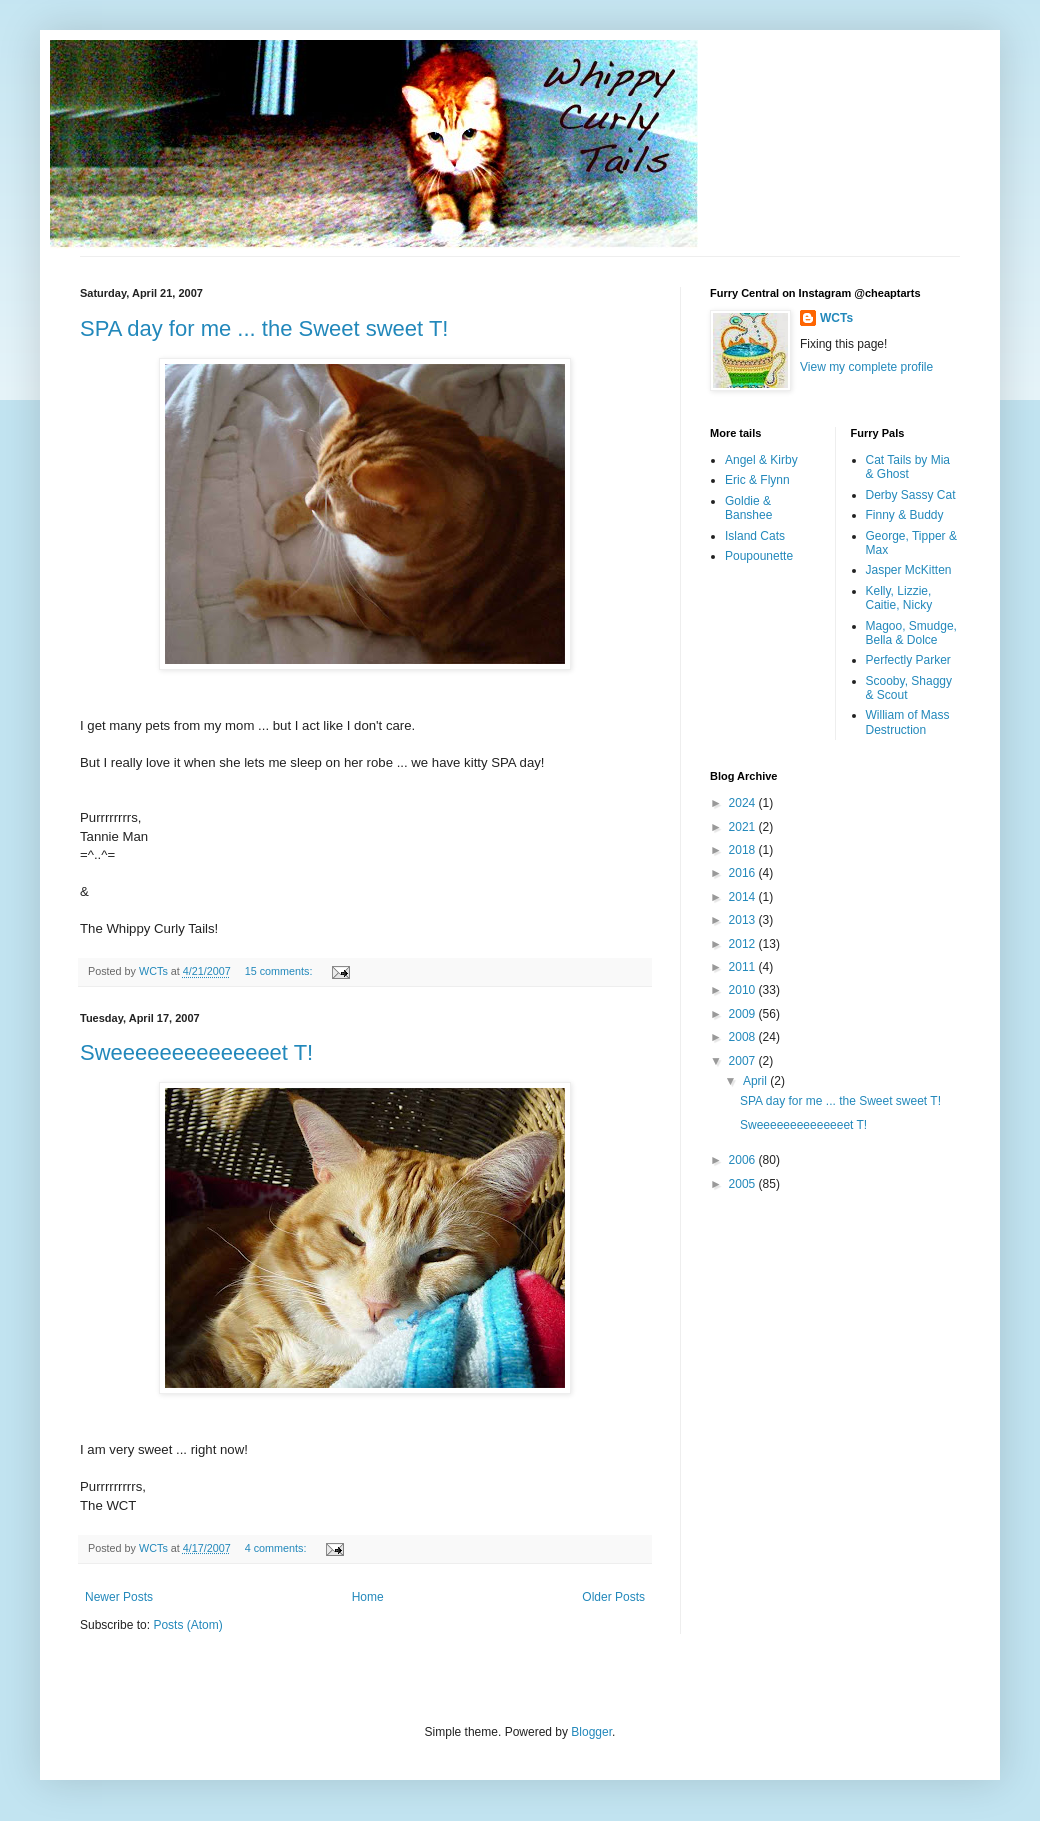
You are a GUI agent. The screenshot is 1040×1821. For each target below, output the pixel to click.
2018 (744, 850)
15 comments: (280, 971)
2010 (744, 990)
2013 (744, 920)
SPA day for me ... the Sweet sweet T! (264, 328)
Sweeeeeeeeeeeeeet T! (196, 1052)
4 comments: (277, 1548)
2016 (744, 873)
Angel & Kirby (761, 460)
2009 (744, 1014)
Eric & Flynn (757, 480)
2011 (744, 967)
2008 (744, 1037)
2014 (744, 897)
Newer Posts (119, 1597)
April (756, 1081)
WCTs (836, 318)
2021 (744, 827)
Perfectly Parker (908, 660)
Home (368, 1597)
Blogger (591, 1732)
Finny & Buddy (905, 515)
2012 (744, 944)
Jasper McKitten (909, 570)
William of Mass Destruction (908, 722)
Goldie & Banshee (748, 508)
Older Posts (613, 1597)
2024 (744, 803)
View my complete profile (866, 367)
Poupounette (759, 556)
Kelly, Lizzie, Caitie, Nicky (899, 598)
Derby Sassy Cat (911, 495)
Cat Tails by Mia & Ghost (908, 467)
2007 (744, 1061)
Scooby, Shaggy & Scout (909, 688)
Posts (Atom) (187, 1625)
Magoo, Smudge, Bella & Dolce (911, 633)
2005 (744, 1184)
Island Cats (755, 536)
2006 (744, 1160)
